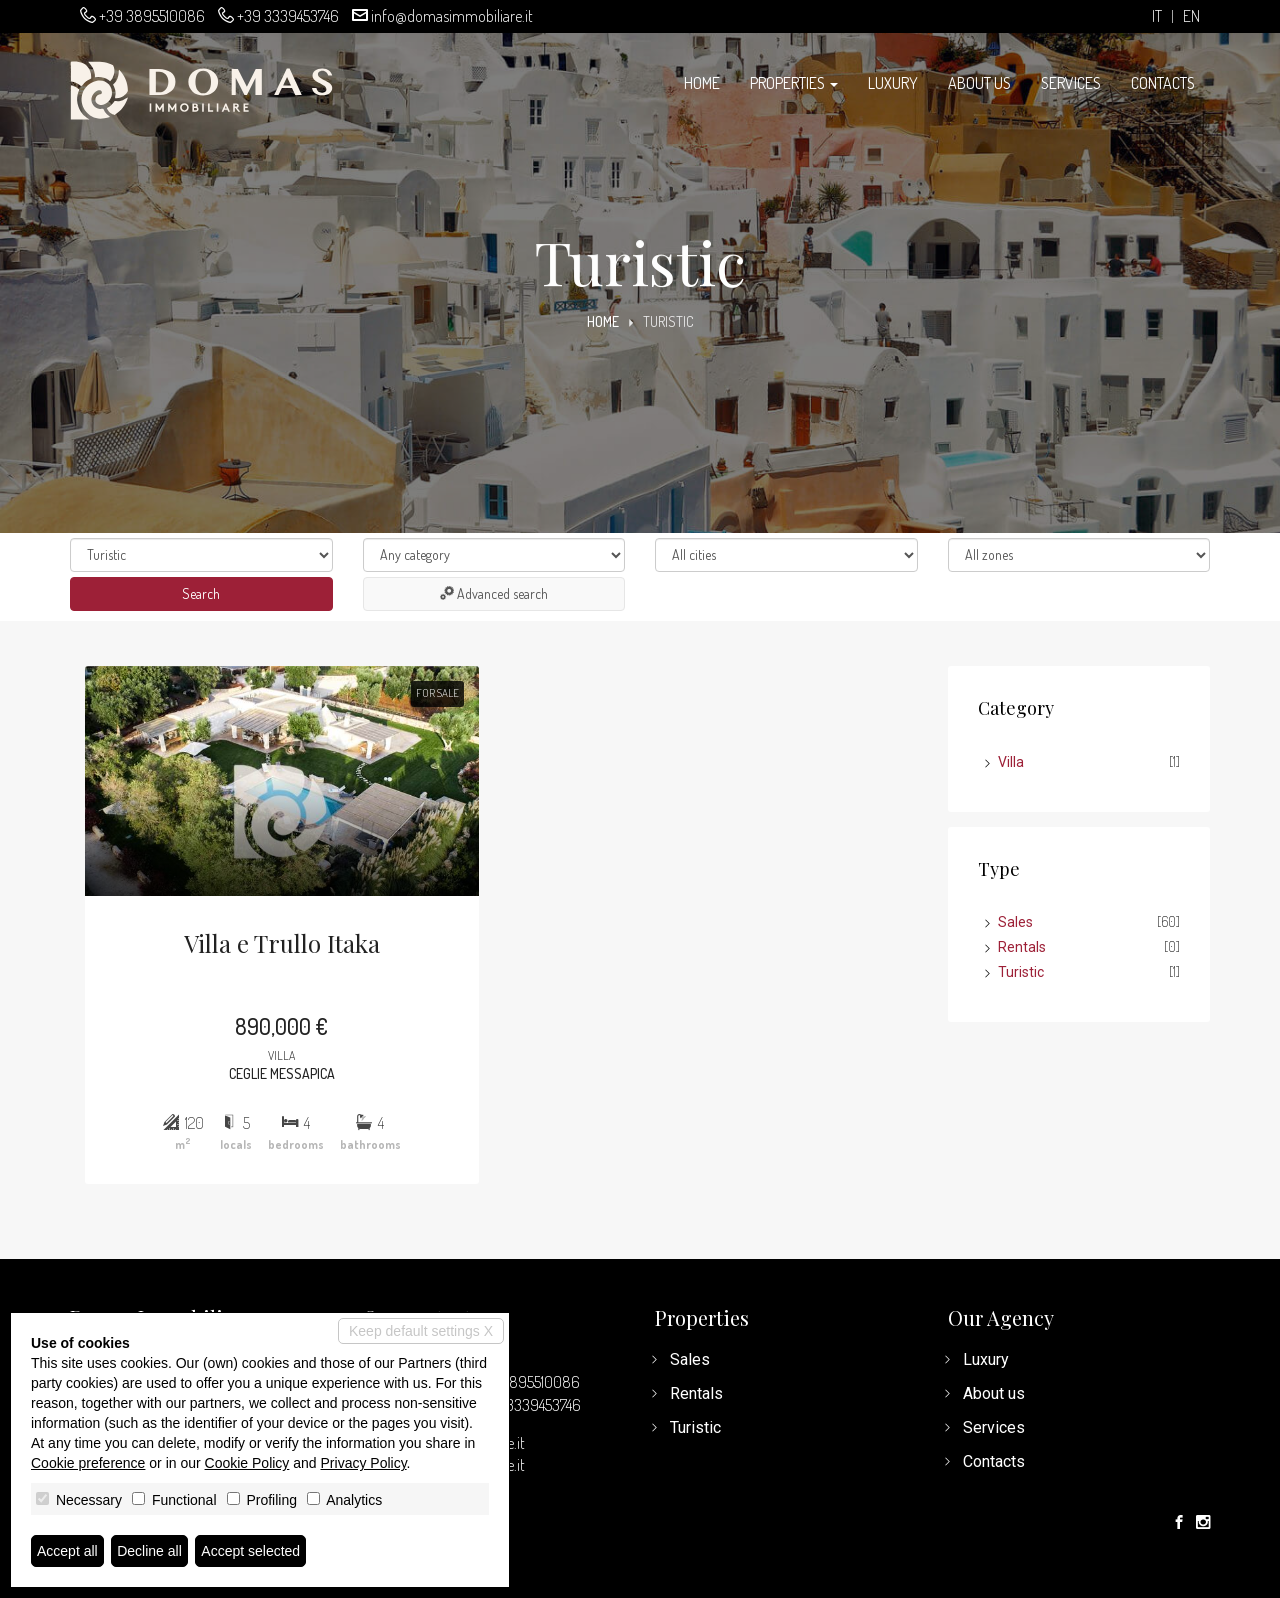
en (1191, 16)
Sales (1015, 922)
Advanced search (494, 593)
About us (979, 83)
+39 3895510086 (152, 16)
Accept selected (250, 1551)
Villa (1011, 762)
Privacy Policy (364, 1463)
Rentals (1022, 947)
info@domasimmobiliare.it (452, 16)
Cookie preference (88, 1463)
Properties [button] (794, 83)
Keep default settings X (421, 1331)
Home (702, 83)
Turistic (1021, 972)
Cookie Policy (247, 1463)
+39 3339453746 (288, 16)
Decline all (149, 1551)
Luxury (893, 83)
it (1157, 16)
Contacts (1163, 83)
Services (1071, 83)
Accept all (67, 1551)
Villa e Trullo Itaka (282, 943)
